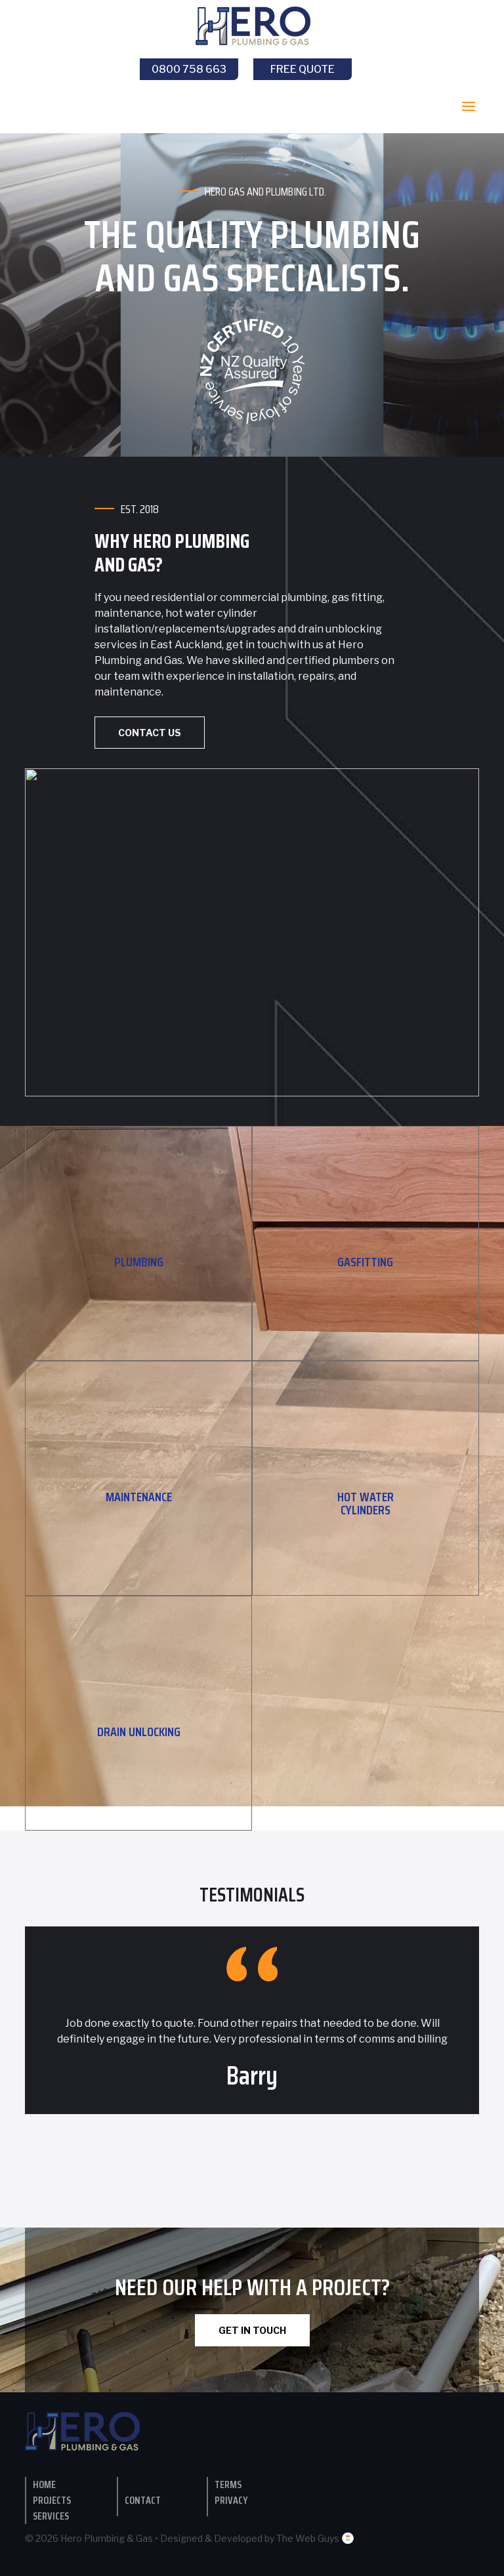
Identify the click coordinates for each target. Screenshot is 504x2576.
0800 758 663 (189, 69)
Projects (52, 2500)
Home (44, 2484)
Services (51, 2516)
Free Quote (302, 69)
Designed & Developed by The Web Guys (257, 2538)
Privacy (231, 2500)
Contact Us (149, 732)
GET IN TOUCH (252, 2330)
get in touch (256, 644)
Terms (228, 2484)
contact (143, 2500)
